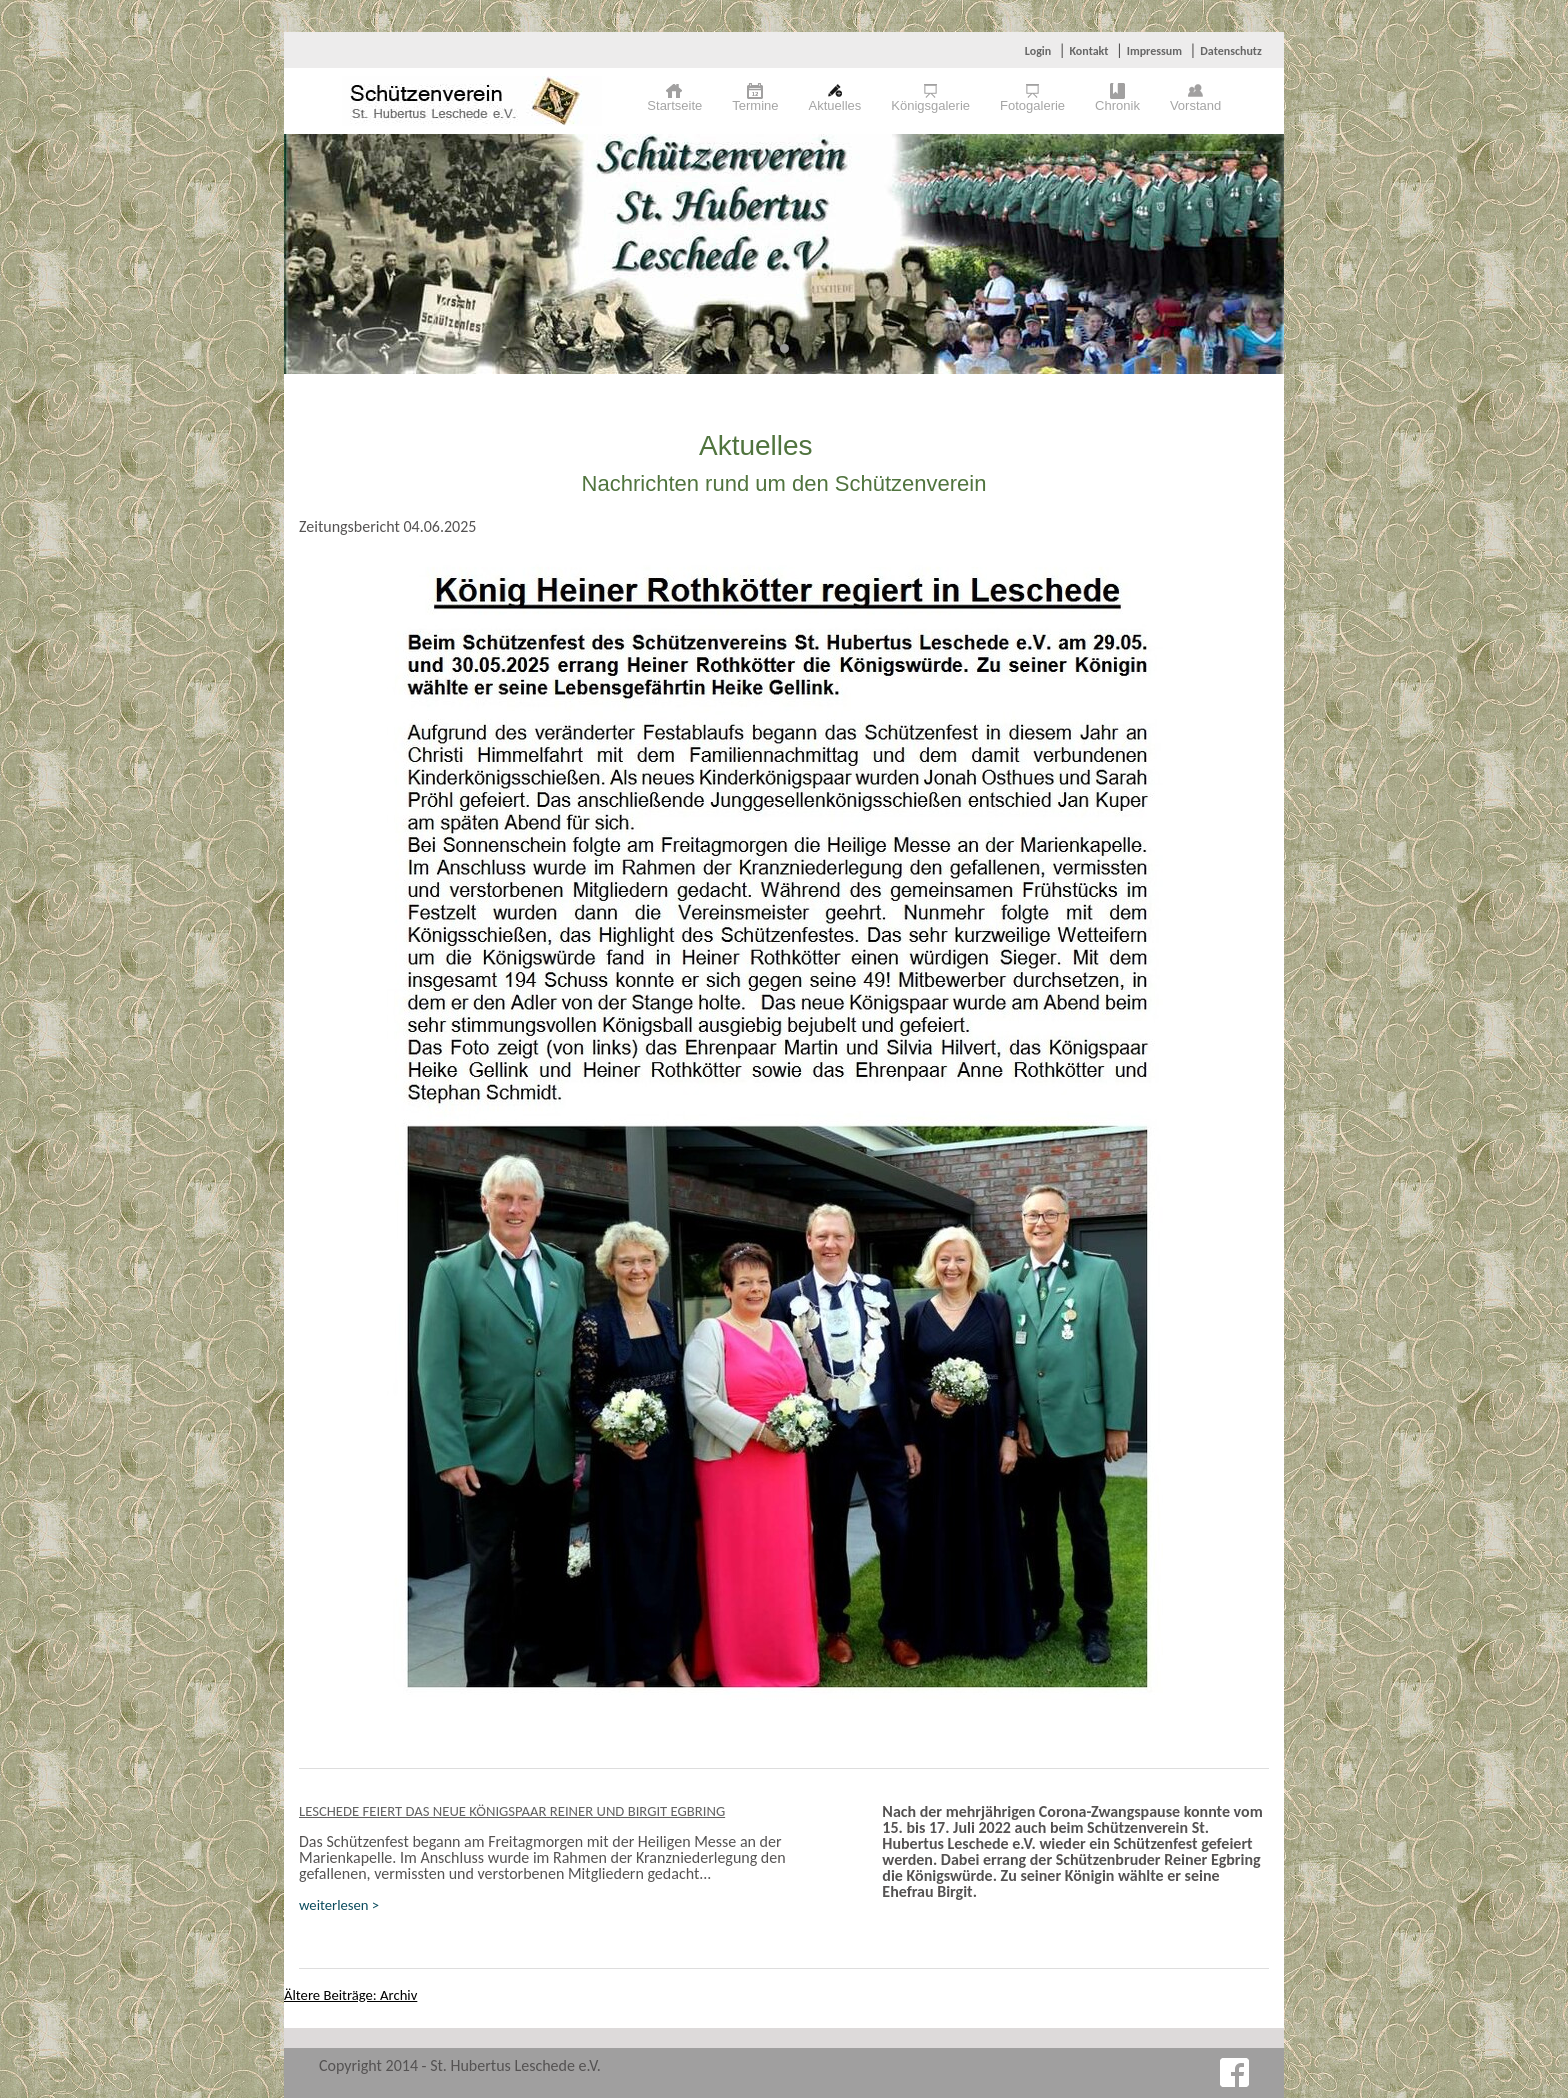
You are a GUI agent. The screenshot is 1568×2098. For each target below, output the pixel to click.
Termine (755, 105)
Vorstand (1195, 105)
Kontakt (1088, 51)
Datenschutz (1231, 51)
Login (1038, 51)
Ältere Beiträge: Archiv (350, 1995)
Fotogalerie (1032, 105)
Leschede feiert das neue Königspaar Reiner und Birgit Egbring (512, 1811)
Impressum (1154, 51)
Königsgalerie (930, 105)
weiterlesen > (339, 1905)
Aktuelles (835, 105)
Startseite (674, 105)
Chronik (1117, 105)
